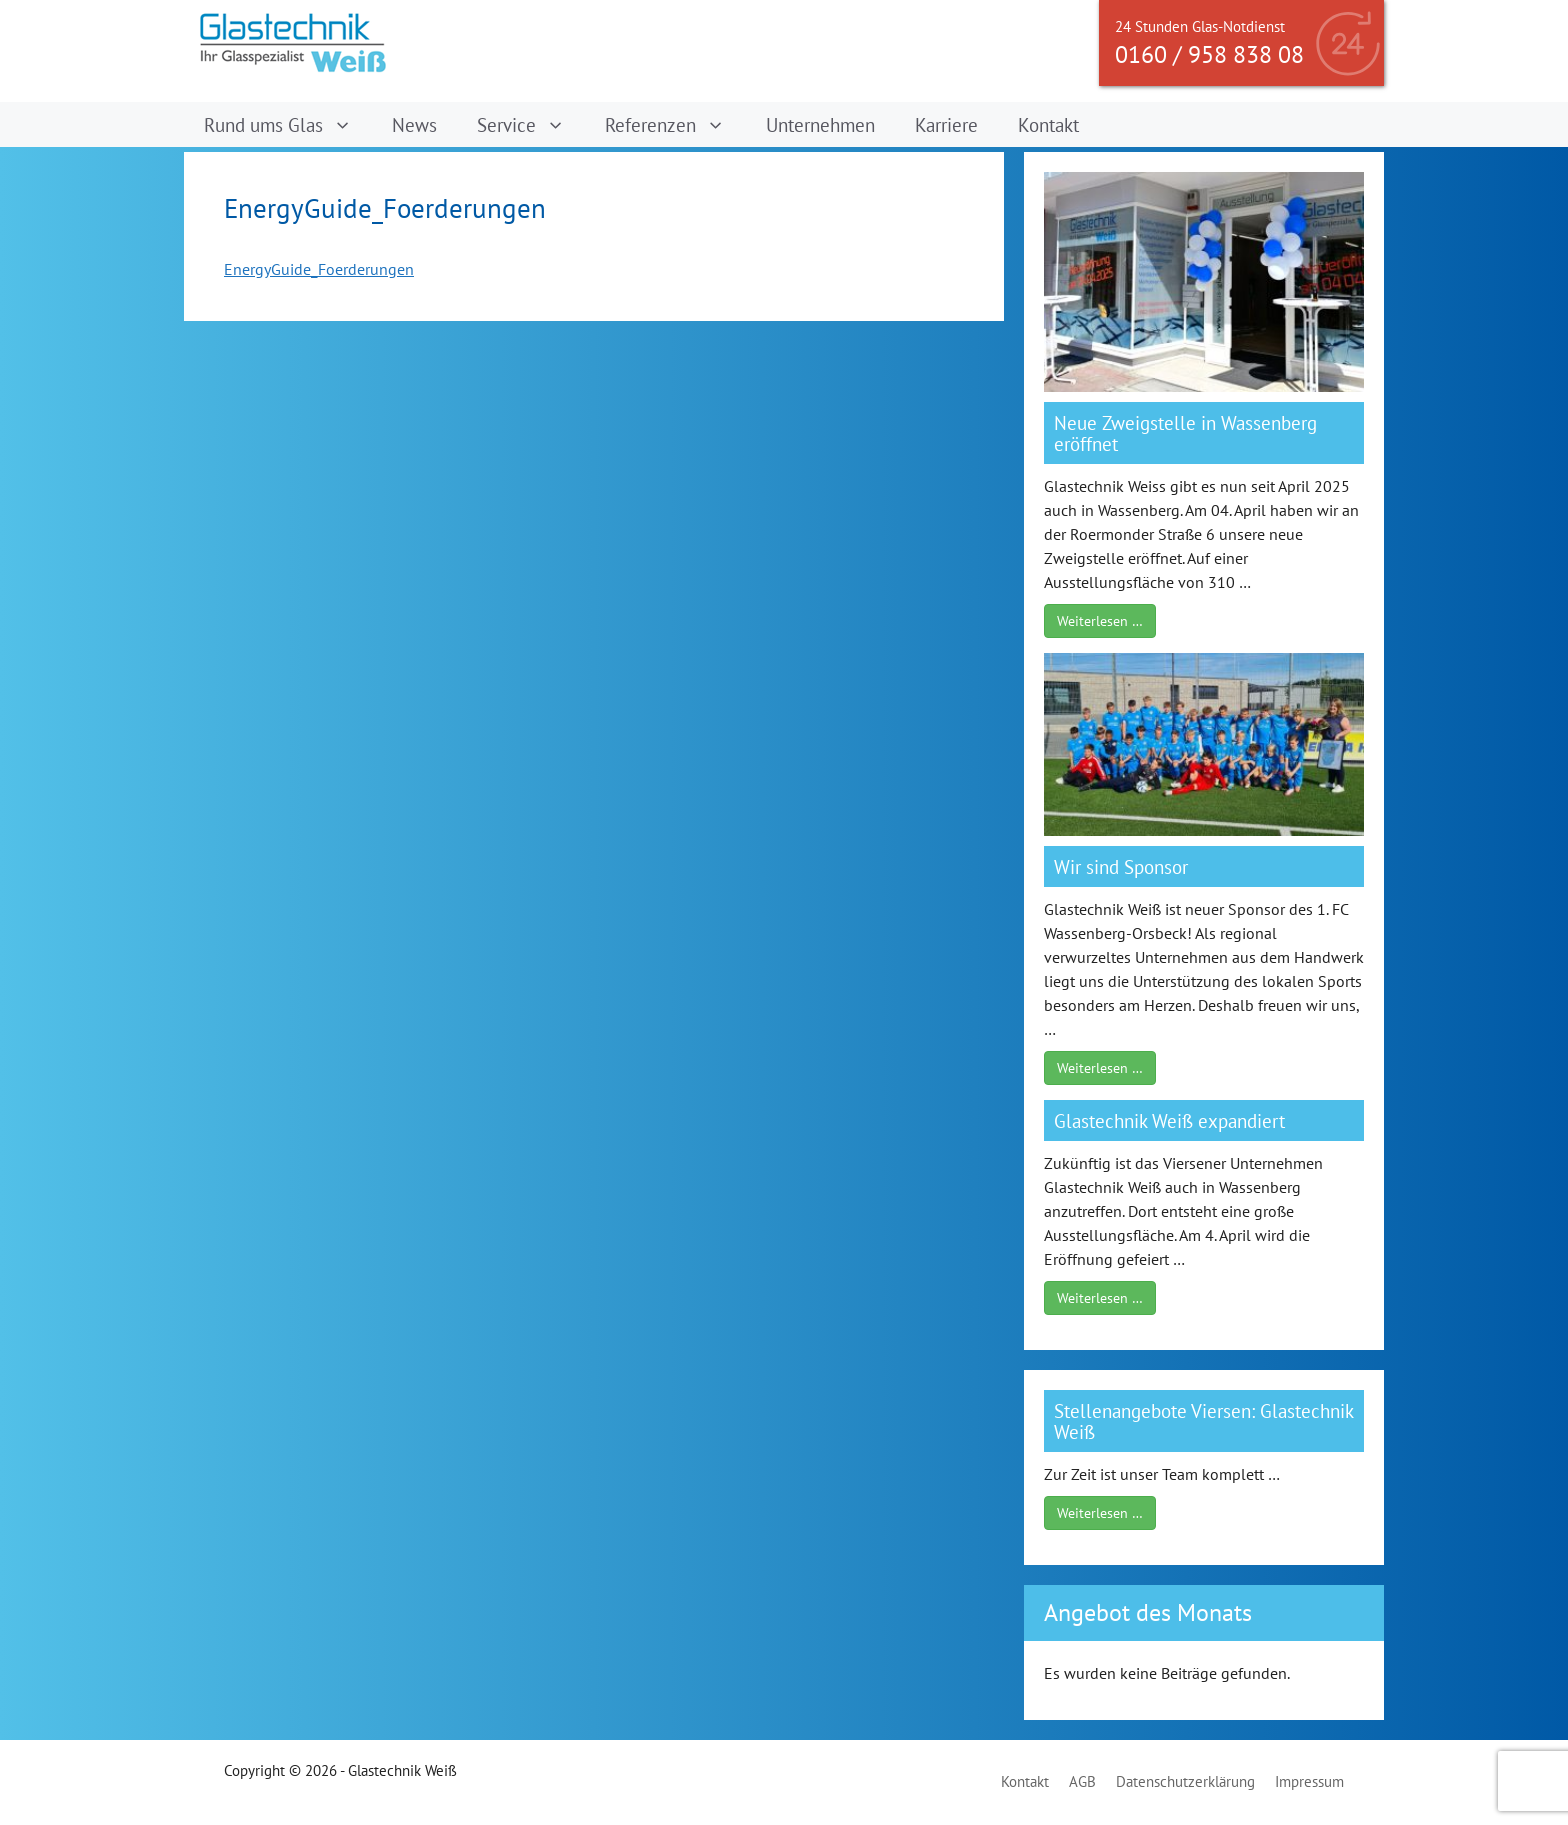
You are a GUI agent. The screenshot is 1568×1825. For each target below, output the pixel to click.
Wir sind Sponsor (1121, 866)
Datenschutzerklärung (1185, 1781)
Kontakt (1048, 124)
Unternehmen (820, 124)
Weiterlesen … (1100, 621)
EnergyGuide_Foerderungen (319, 269)
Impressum (1309, 1781)
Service (531, 124)
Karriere (946, 124)
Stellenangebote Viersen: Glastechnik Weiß (1203, 1421)
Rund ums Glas (288, 124)
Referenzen (675, 124)
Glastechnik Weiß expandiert (1169, 1120)
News (414, 124)
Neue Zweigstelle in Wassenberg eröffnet (1185, 433)
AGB (1082, 1781)
